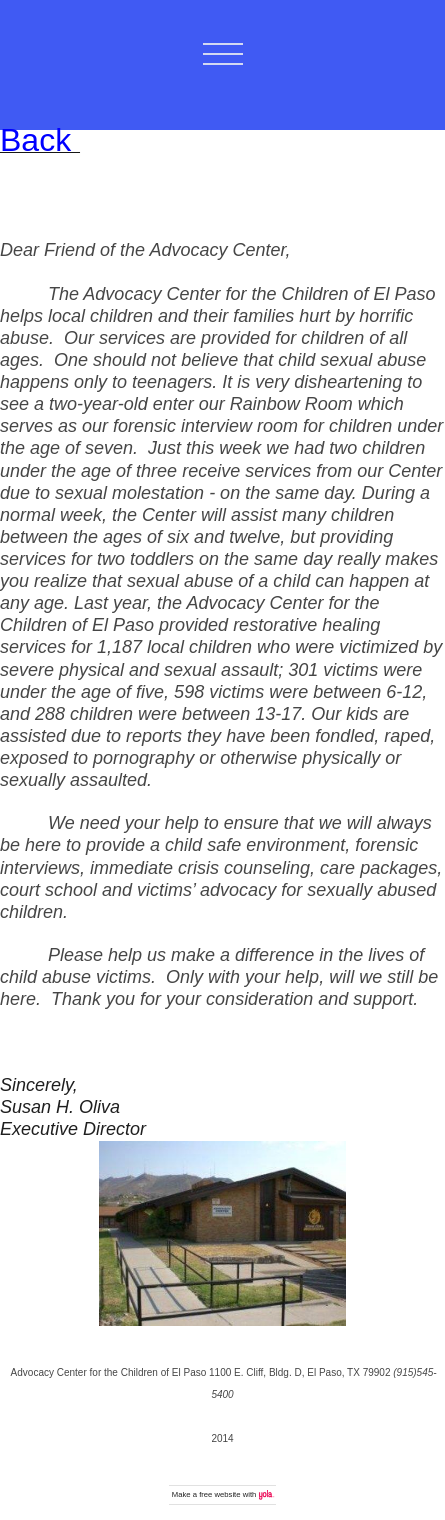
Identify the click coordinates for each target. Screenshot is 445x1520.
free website (219, 1494)
